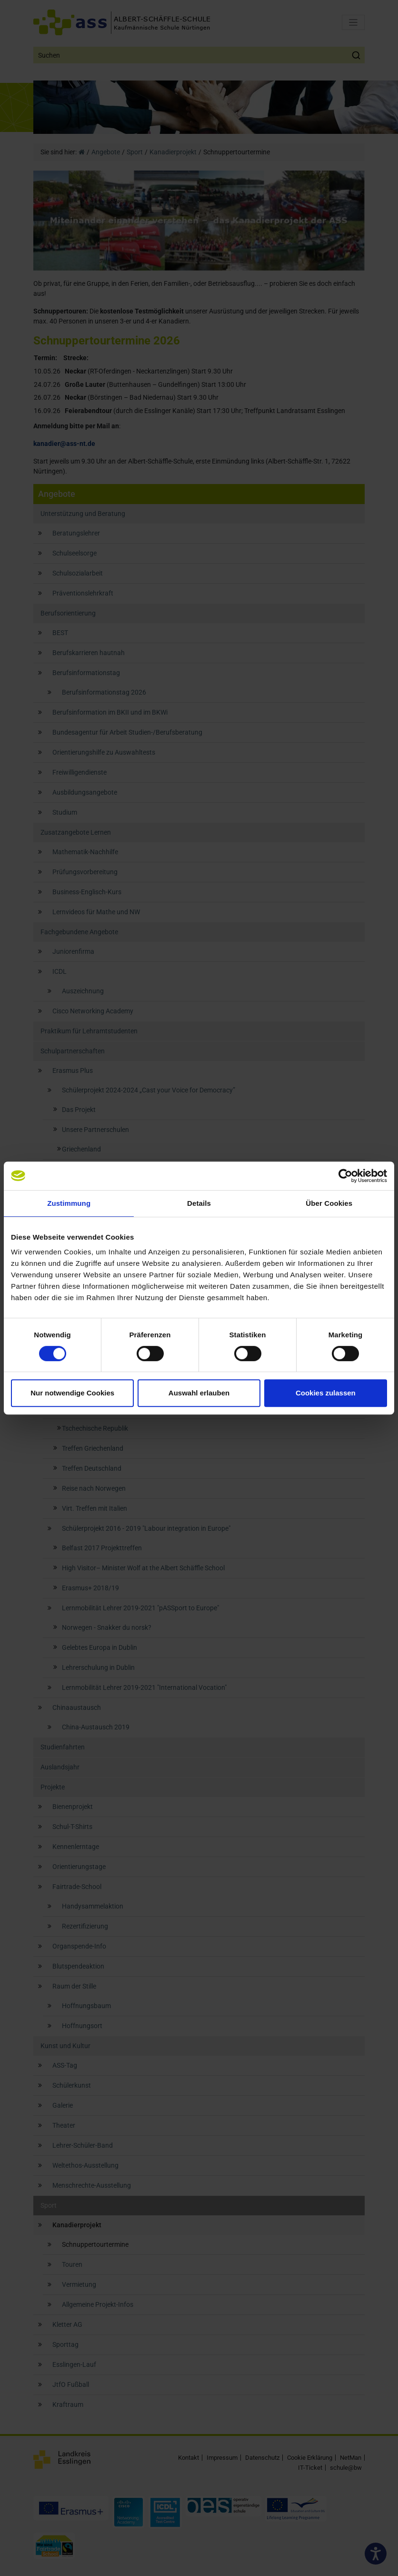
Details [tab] (199, 1203)
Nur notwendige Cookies (72, 1393)
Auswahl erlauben (199, 1393)
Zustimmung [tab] (68, 1203)
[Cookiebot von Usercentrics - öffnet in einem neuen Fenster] (345, 1176)
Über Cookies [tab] (329, 1203)
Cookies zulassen (326, 1393)
